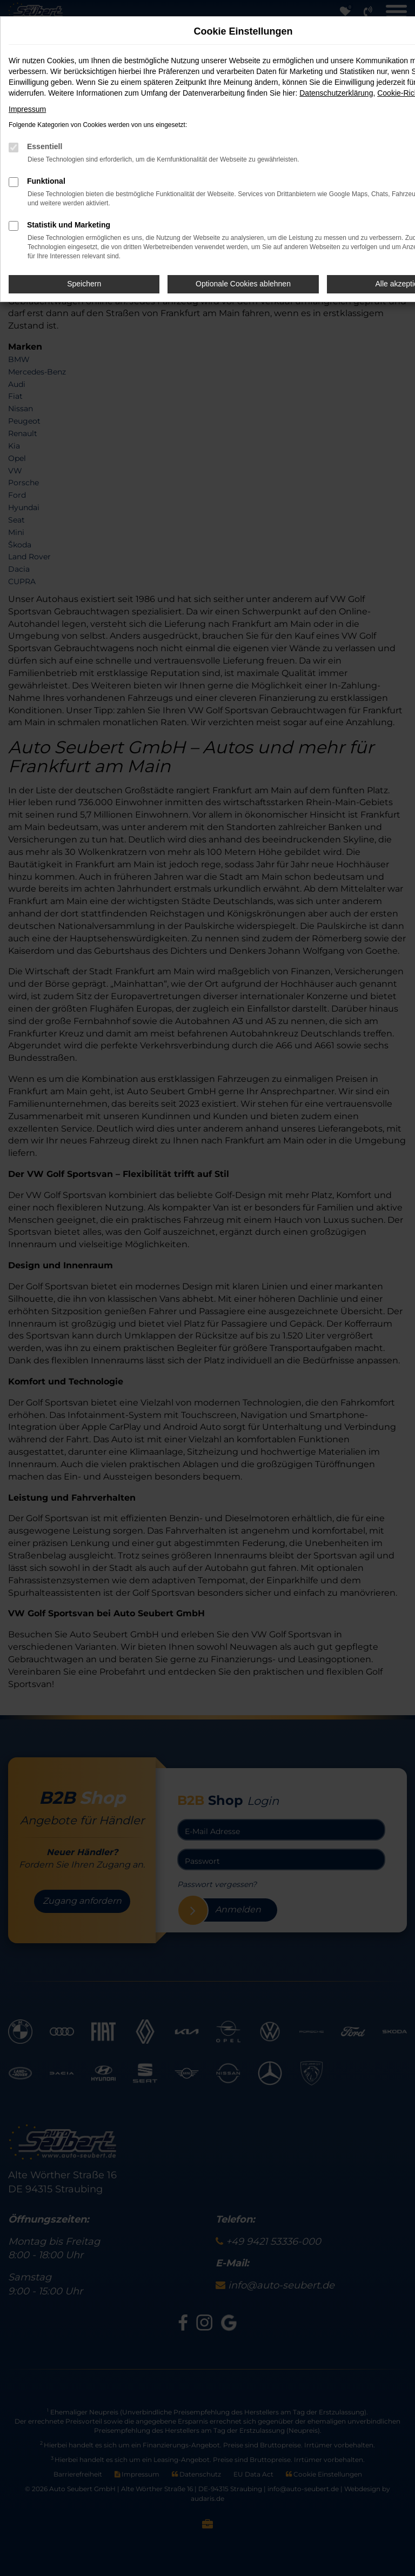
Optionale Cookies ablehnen (243, 283)
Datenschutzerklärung (336, 93)
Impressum (27, 109)
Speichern (84, 283)
